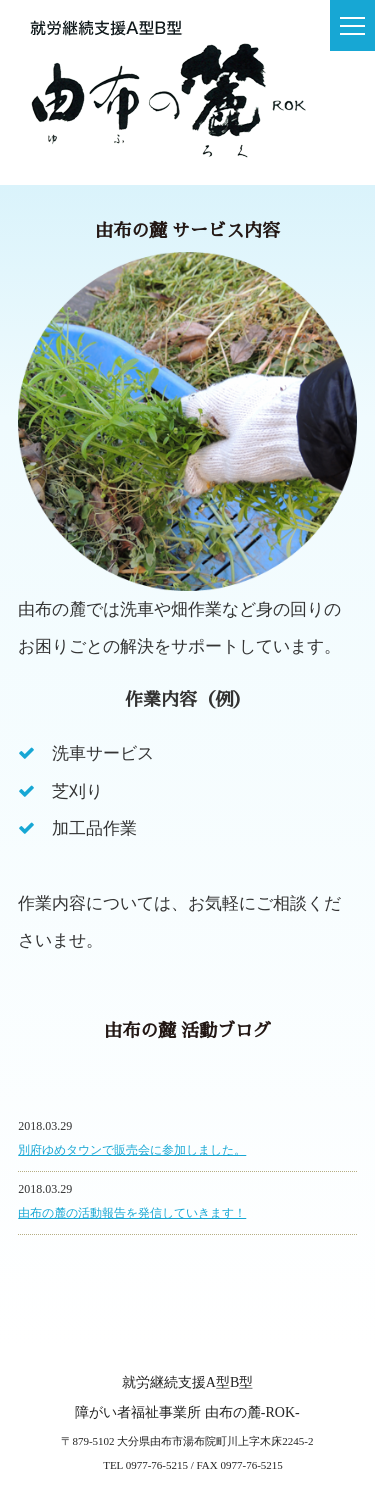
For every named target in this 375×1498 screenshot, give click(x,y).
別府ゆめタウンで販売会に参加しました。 (132, 1150)
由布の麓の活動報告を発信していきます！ (132, 1213)
